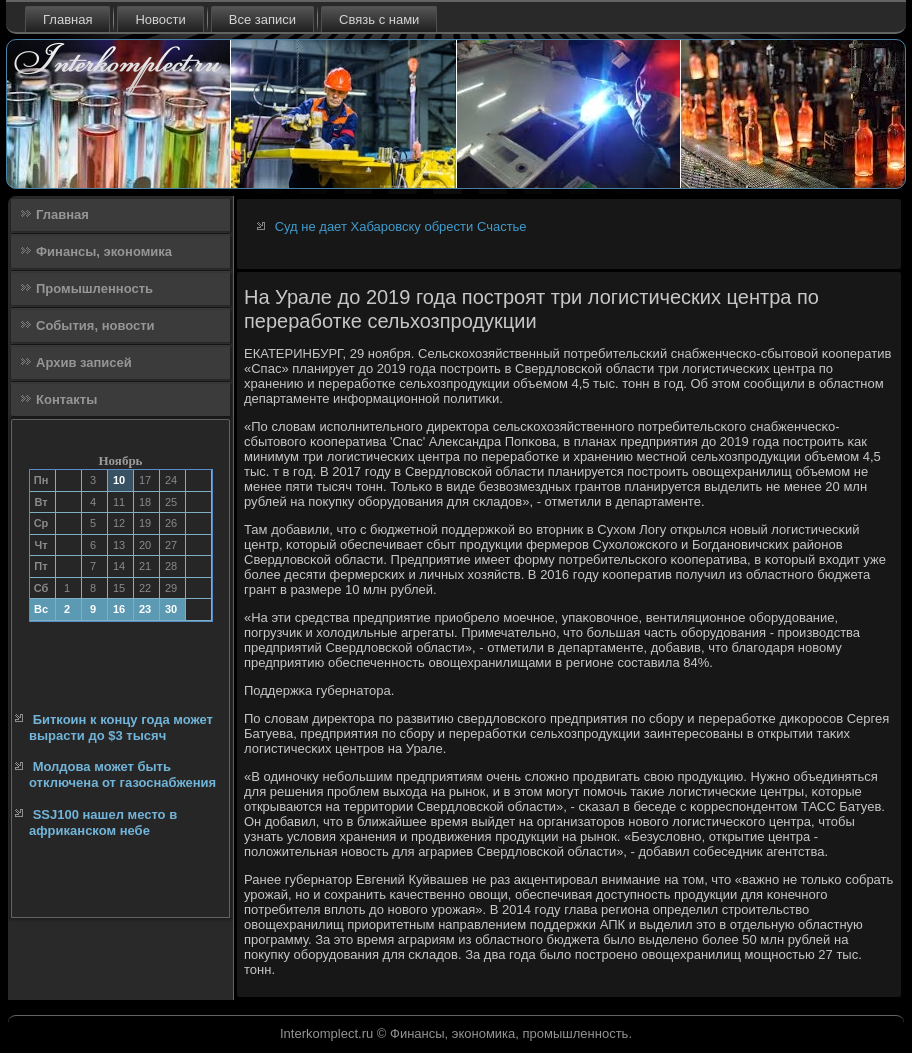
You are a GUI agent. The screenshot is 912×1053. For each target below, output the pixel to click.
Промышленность (94, 288)
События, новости (95, 325)
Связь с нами (379, 19)
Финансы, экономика (104, 251)
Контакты (66, 399)
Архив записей (84, 362)
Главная (67, 19)
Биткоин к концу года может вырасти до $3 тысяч (121, 727)
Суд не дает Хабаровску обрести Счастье (401, 226)
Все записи (262, 19)
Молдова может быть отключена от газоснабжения (122, 774)
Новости (160, 19)
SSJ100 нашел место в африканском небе (103, 822)
